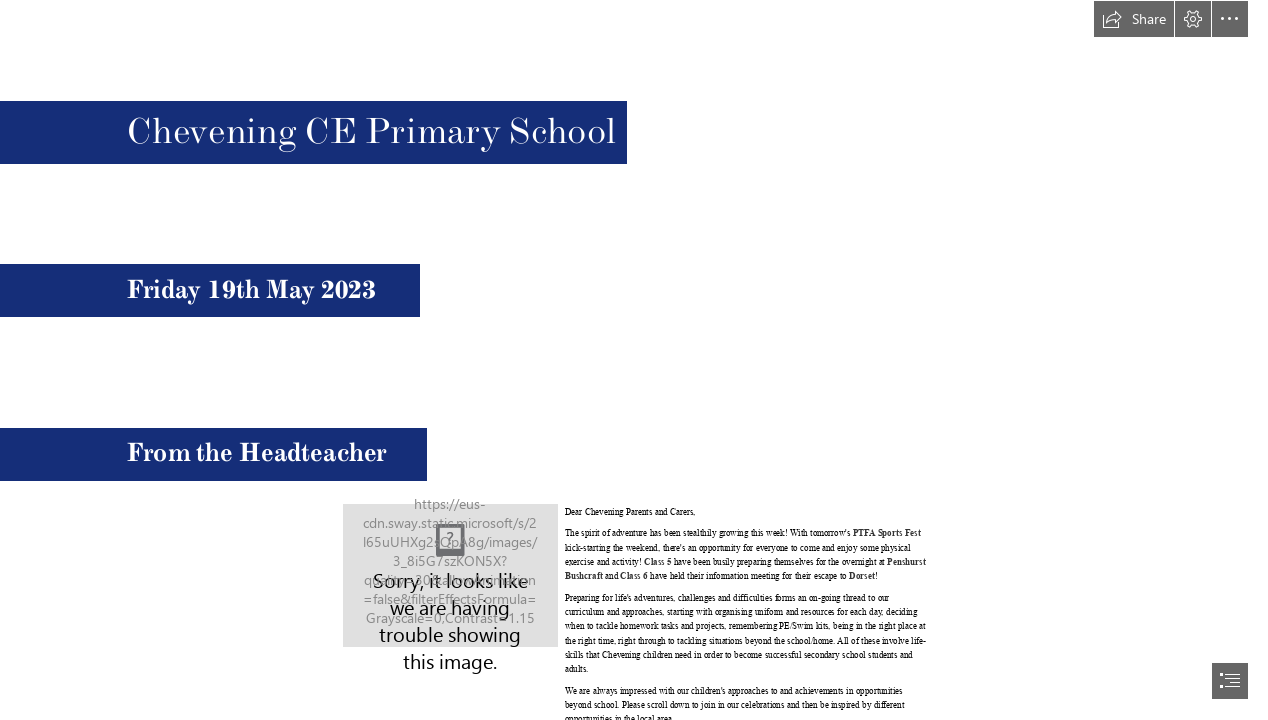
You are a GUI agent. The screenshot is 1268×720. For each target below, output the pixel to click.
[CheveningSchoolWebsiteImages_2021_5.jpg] (450, 575)
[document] (634, 360)
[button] (1134, 19)
